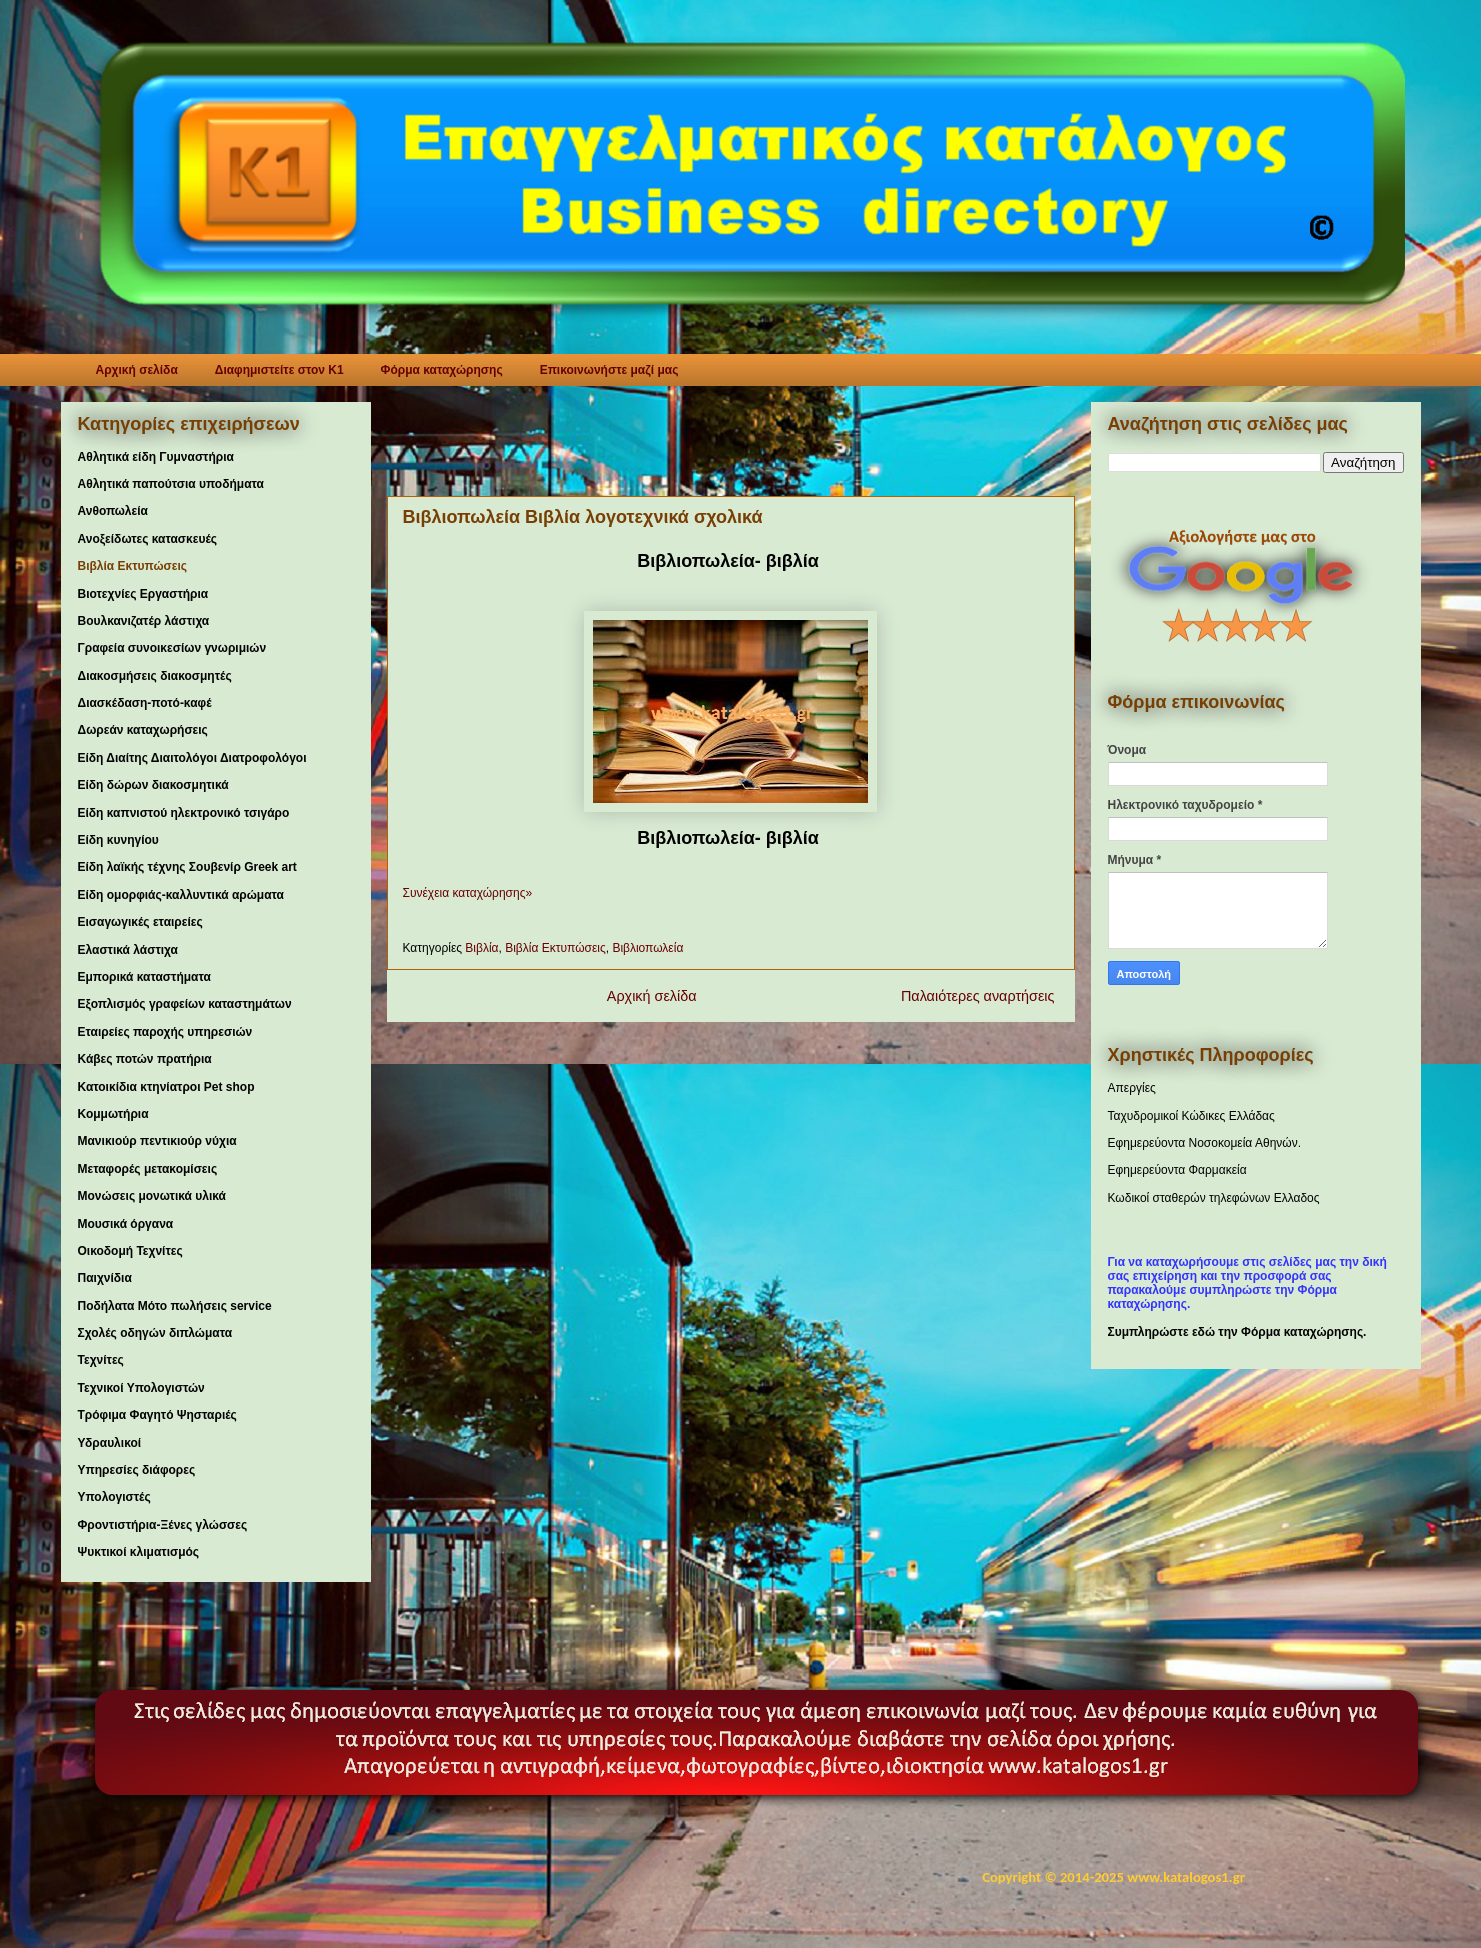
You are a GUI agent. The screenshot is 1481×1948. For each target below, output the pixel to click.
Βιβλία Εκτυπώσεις (555, 948)
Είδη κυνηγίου (118, 840)
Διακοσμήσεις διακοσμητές (155, 676)
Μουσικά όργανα (126, 1224)
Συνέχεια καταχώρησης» (468, 893)
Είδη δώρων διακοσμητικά (153, 785)
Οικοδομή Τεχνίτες (130, 1251)
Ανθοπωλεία (113, 511)
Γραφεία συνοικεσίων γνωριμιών (172, 648)
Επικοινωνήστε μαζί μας (609, 370)
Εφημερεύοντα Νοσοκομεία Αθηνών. (1205, 1143)
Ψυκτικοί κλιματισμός (139, 1552)
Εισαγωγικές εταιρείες (140, 922)
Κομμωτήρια (113, 1114)
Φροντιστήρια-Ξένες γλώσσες (163, 1525)
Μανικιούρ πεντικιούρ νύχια (157, 1141)
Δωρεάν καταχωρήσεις (143, 730)
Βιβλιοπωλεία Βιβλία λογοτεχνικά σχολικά (583, 517)
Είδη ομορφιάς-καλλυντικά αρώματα (181, 895)
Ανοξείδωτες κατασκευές (148, 539)
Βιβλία (481, 948)
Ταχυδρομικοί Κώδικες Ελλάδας (1191, 1116)
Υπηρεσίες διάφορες (137, 1470)
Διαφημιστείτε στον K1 (279, 370)
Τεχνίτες (101, 1360)
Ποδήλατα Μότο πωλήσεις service (175, 1306)
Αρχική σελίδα (137, 370)
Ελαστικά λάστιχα (128, 950)
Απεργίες (1132, 1088)
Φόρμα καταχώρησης (442, 370)
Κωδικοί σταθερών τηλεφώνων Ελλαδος (1214, 1198)
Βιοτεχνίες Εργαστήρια (143, 594)
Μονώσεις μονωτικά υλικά (152, 1196)
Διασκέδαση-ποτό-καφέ (145, 703)
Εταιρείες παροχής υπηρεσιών (165, 1032)
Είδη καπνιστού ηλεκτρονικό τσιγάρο (184, 813)
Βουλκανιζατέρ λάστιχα (144, 621)
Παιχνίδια (105, 1278)
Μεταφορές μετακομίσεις (148, 1169)
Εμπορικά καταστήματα (144, 977)
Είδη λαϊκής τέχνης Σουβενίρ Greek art (187, 867)
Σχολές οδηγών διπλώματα (155, 1333)
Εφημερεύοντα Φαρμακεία (1177, 1170)
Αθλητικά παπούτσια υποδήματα (171, 484)
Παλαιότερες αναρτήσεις (980, 996)
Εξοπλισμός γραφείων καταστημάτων (185, 1004)
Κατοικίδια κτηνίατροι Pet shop (166, 1087)
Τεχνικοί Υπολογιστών (141, 1388)
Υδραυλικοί (110, 1443)
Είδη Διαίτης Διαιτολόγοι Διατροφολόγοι (192, 758)
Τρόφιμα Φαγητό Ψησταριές (157, 1415)
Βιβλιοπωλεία (647, 948)
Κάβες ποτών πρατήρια (145, 1059)
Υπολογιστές (114, 1497)
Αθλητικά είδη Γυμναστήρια (156, 457)
